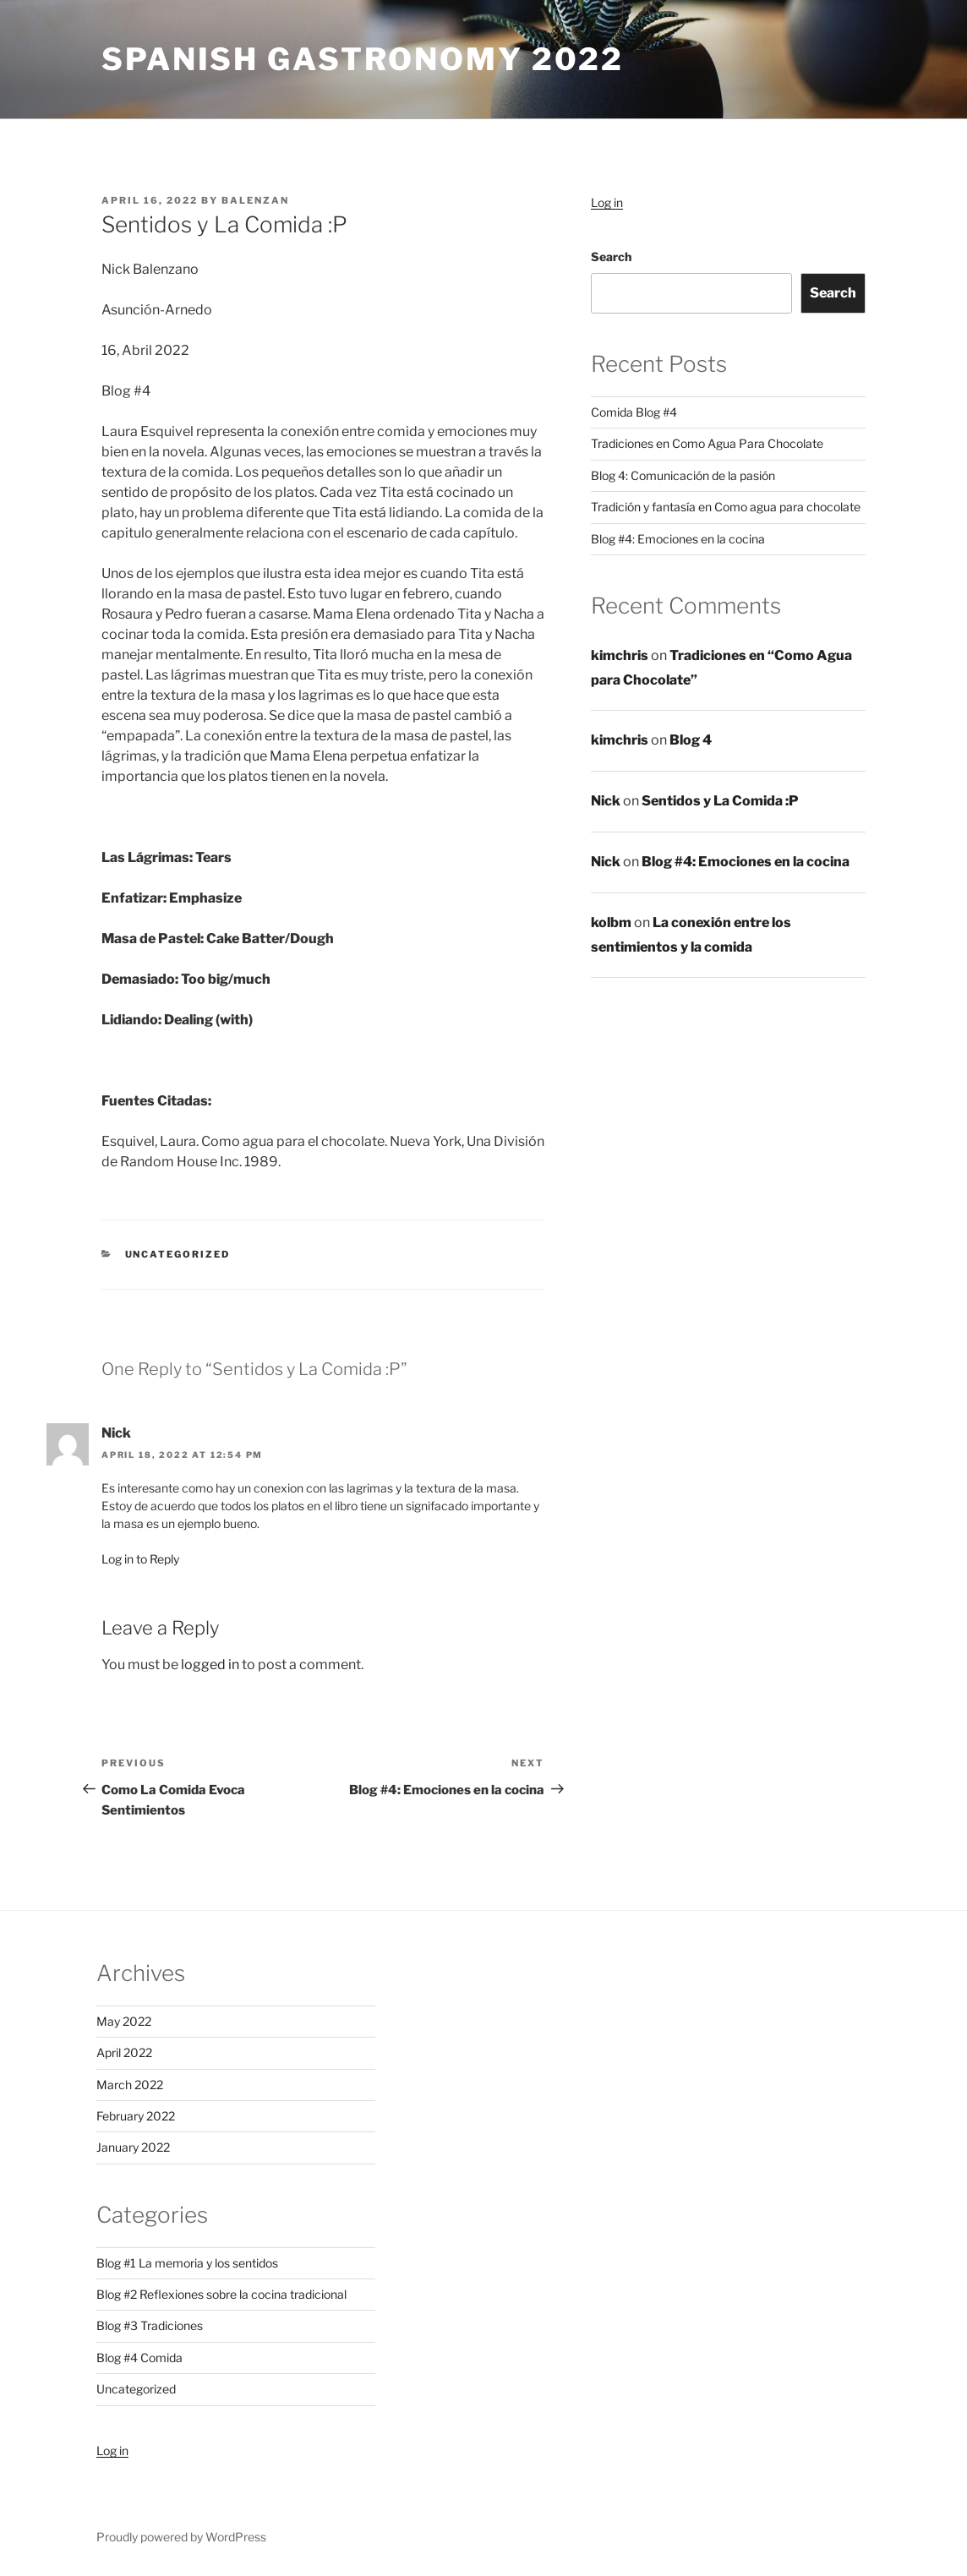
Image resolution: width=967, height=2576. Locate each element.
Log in (607, 202)
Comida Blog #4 (634, 412)
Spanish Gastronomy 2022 (362, 59)
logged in (210, 1664)
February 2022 (135, 2116)
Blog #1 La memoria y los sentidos (187, 2263)
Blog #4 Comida (139, 2357)
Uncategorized (178, 1254)
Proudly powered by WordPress (181, 2537)
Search (611, 256)
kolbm (611, 922)
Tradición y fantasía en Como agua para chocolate (725, 506)
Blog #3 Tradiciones (149, 2325)
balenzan (255, 200)
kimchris (619, 655)
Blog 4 (690, 740)
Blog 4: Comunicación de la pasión (683, 475)
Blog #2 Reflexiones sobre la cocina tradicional (221, 2294)
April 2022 (124, 2052)
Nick (605, 801)
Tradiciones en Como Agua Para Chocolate (707, 443)
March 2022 (129, 2084)
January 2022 (133, 2147)
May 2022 (123, 2021)
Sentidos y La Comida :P (720, 801)
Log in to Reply (140, 1559)
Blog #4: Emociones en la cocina (678, 539)
